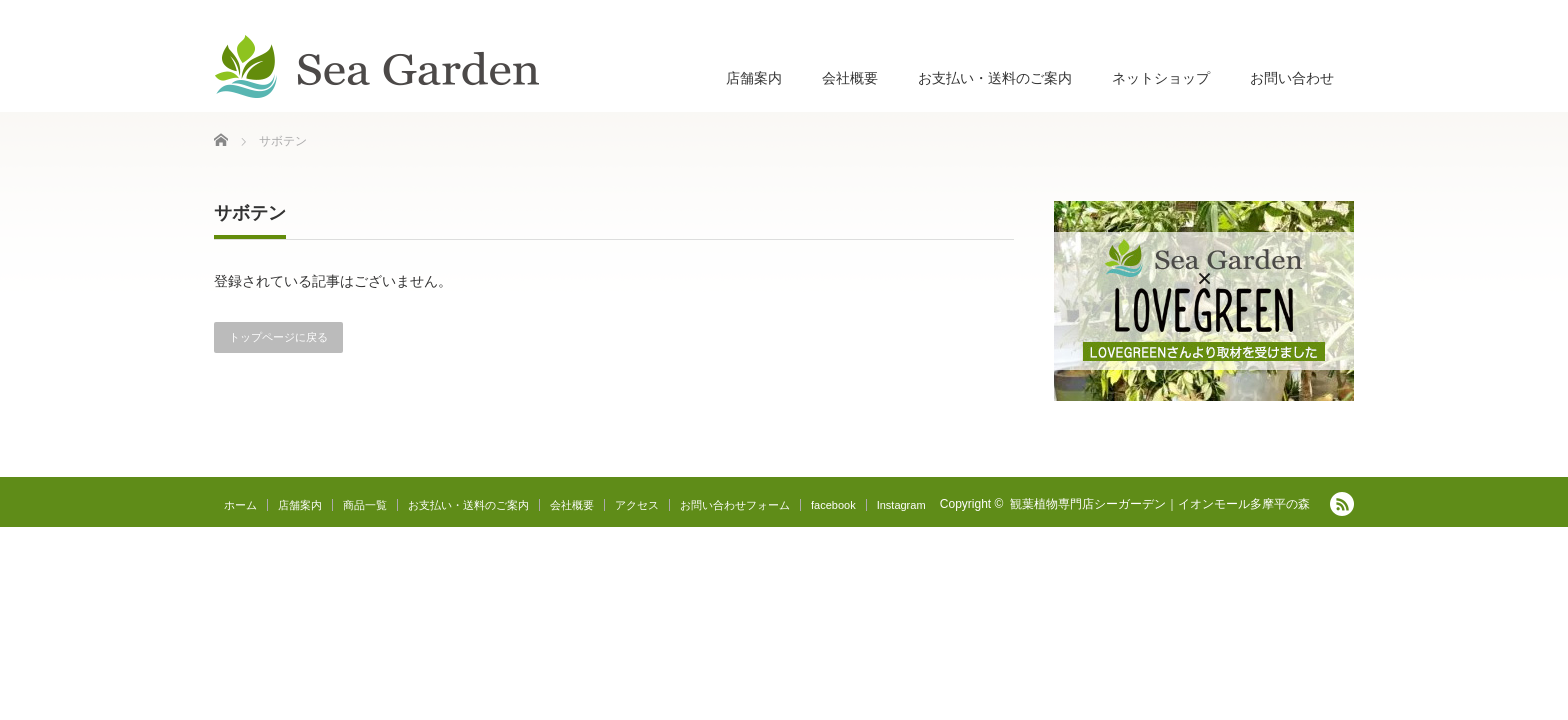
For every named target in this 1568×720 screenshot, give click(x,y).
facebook (833, 505)
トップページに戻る (278, 337)
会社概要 (850, 78)
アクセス (637, 505)
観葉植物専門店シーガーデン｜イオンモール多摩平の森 (1160, 504)
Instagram (901, 505)
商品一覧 (365, 505)
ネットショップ (1161, 78)
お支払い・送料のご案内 (995, 78)
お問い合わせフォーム (735, 505)
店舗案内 (754, 78)
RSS (1342, 504)
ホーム (240, 505)
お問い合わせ (1292, 78)
